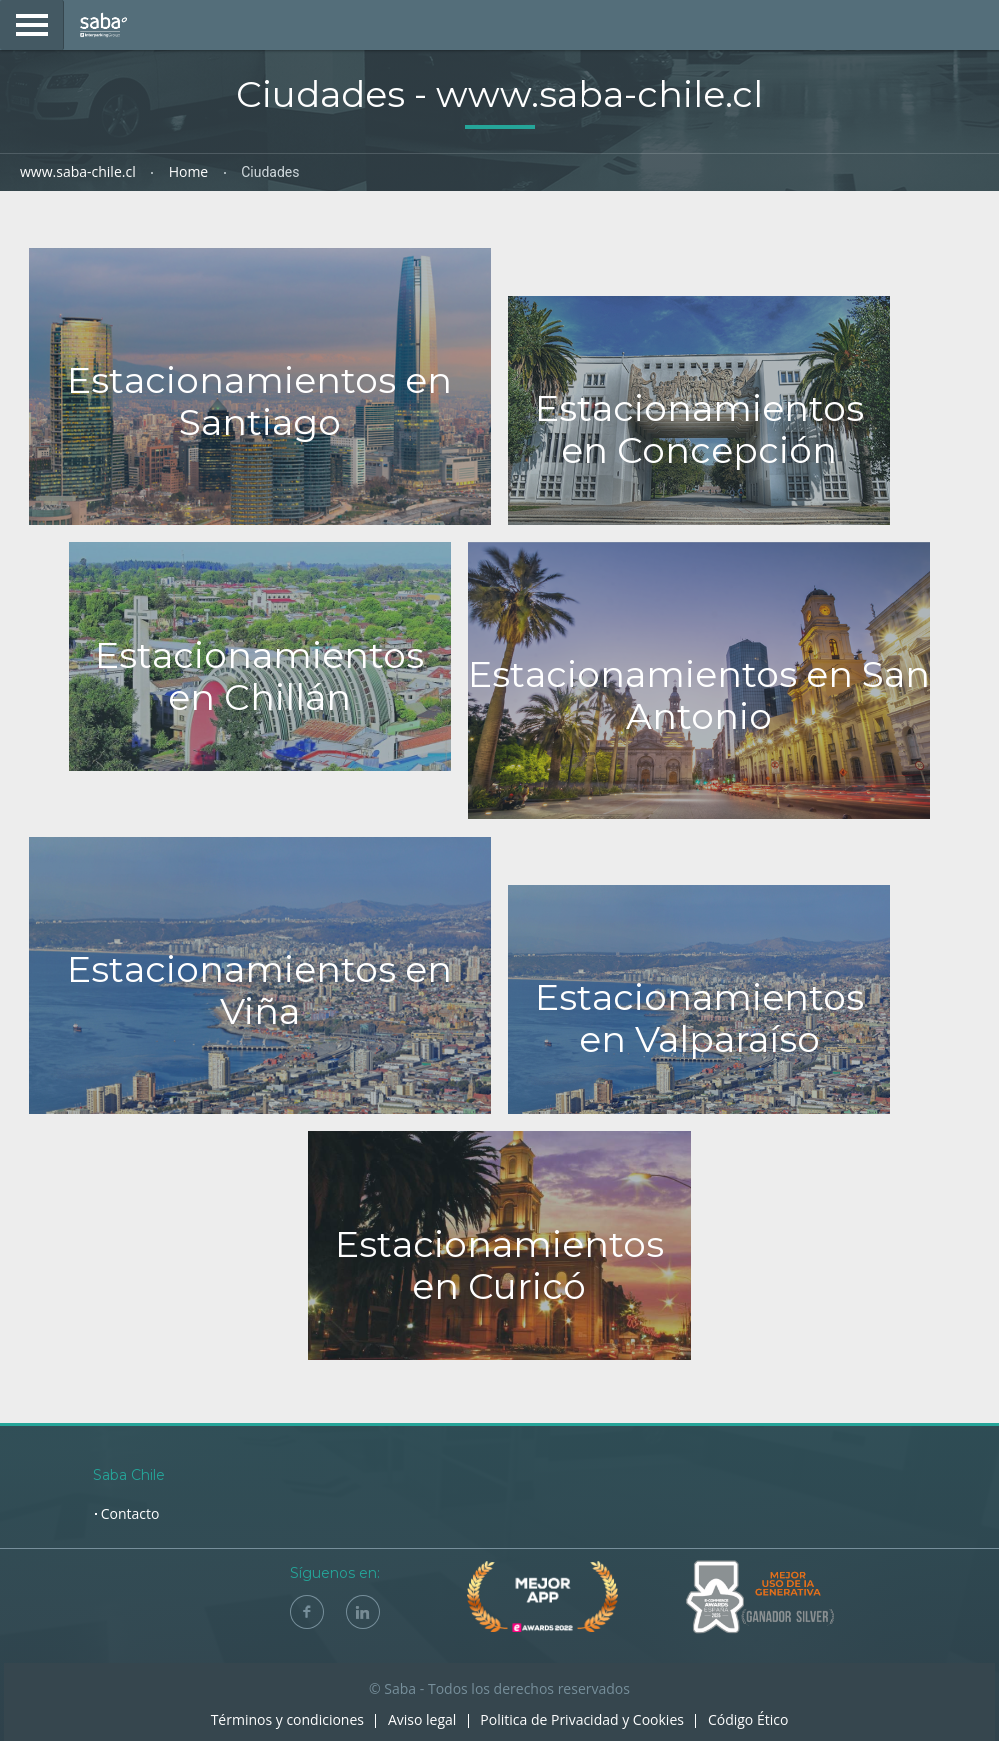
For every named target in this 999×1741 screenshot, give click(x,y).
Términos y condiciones (287, 1719)
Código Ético (748, 1719)
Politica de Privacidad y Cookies (582, 1719)
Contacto (130, 1513)
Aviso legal (422, 1719)
